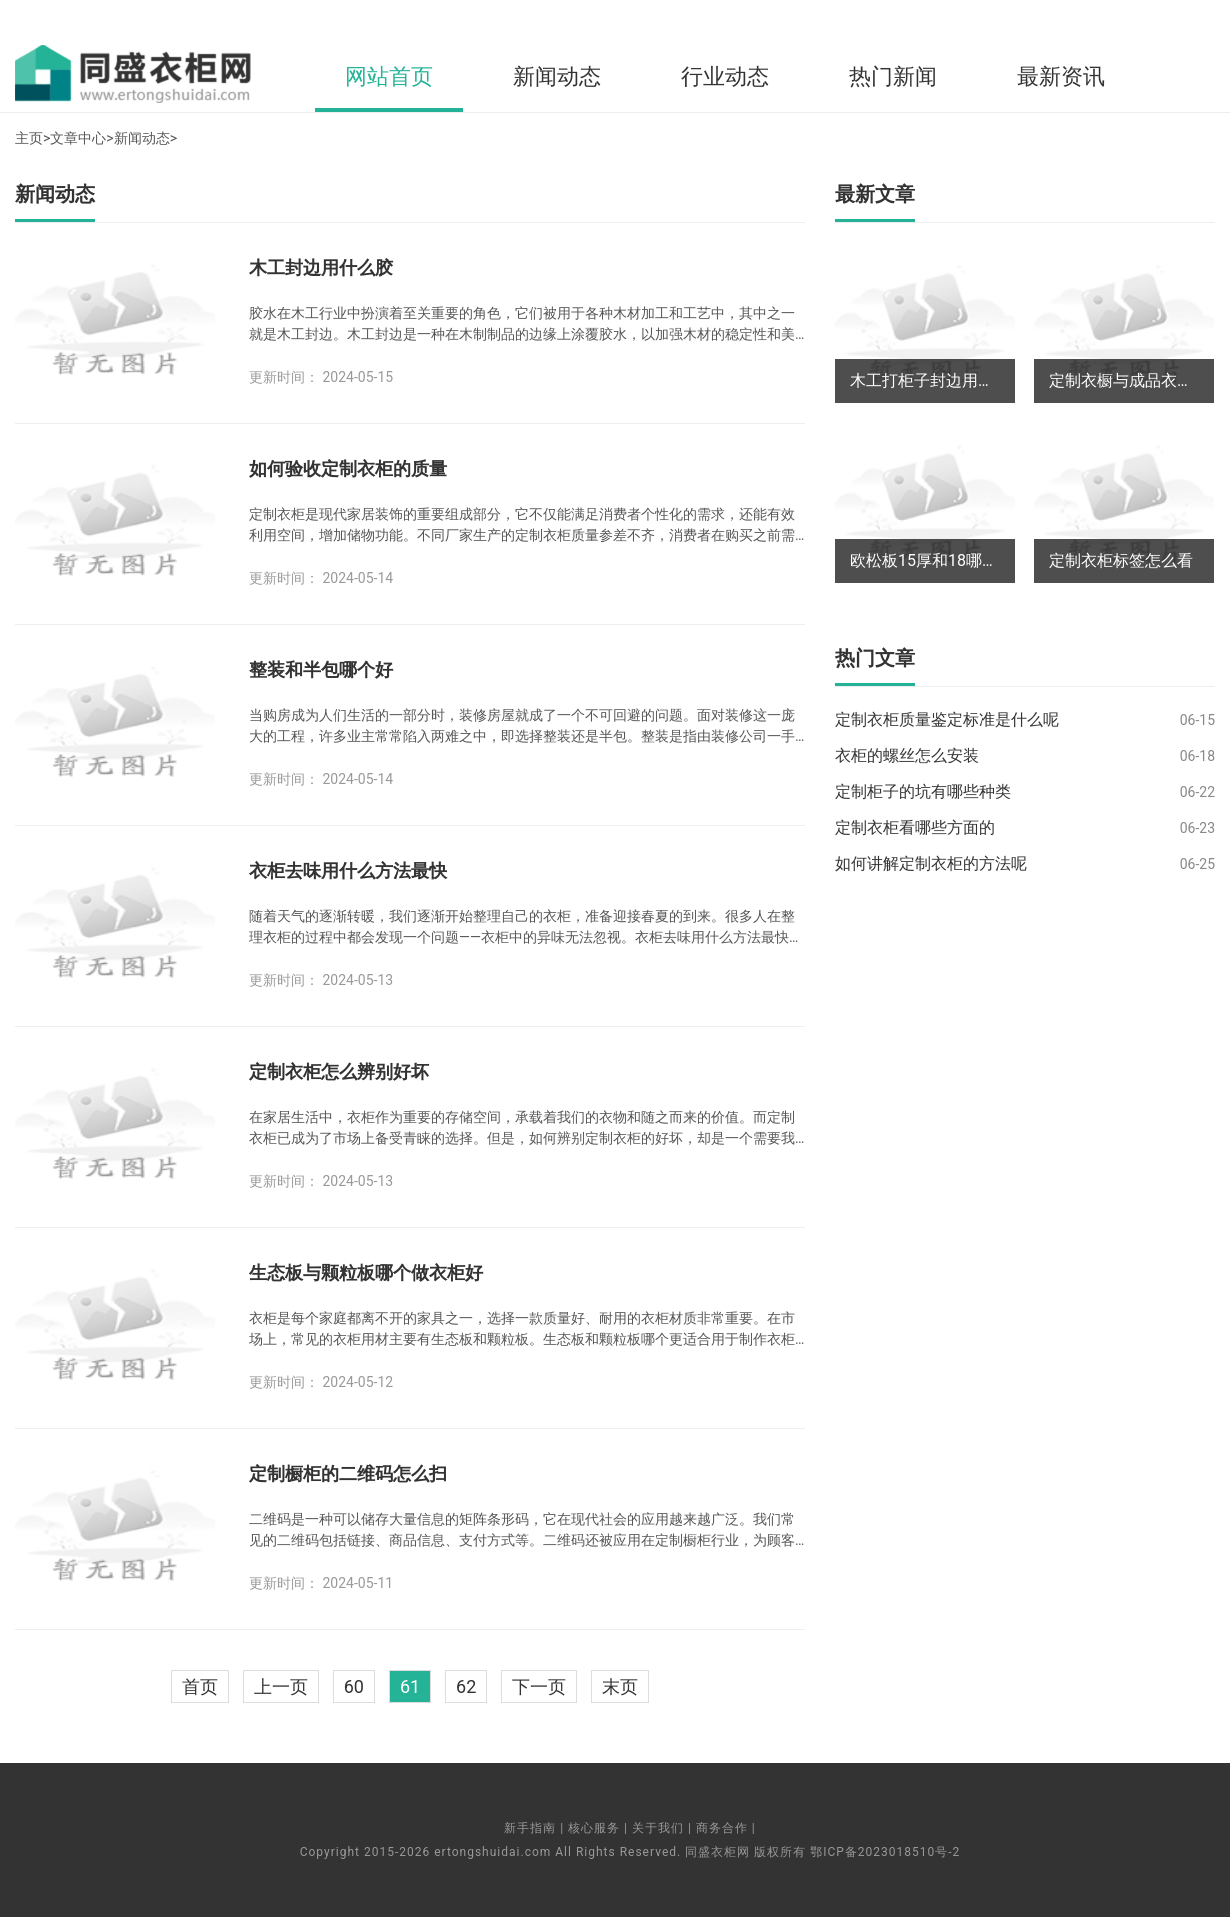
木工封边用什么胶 (321, 267)
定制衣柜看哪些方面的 (915, 827)
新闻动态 (557, 76)
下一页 (539, 1686)
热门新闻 (893, 76)
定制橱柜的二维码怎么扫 (348, 1473)
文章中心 (78, 138)
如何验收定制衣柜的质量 (348, 468)
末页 (620, 1686)
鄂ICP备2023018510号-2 (885, 1852)
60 (354, 1686)
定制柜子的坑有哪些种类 (923, 791)
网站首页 (389, 76)
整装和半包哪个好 (321, 669)
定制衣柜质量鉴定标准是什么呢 (947, 719)
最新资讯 (1061, 76)
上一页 (281, 1686)
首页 (200, 1686)
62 (466, 1686)
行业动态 (725, 76)
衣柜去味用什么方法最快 (348, 870)
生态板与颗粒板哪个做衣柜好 (366, 1272)
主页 (29, 138)
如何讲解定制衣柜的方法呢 (931, 863)
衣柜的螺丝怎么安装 (907, 755)
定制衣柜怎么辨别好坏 (339, 1071)
